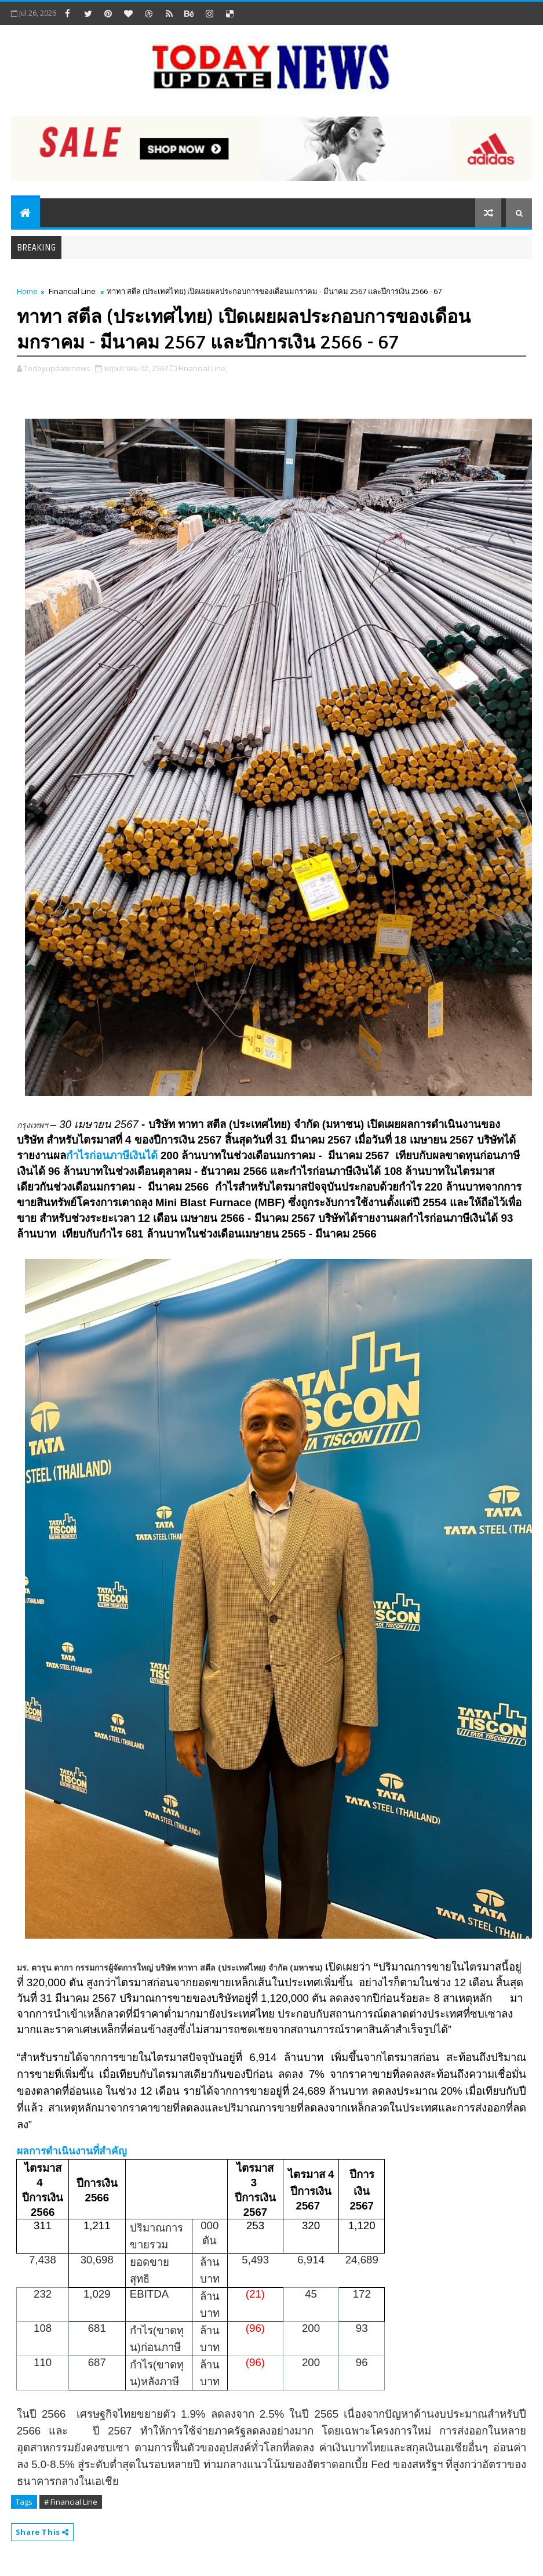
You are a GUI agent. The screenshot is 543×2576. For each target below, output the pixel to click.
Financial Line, (202, 368)
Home (27, 291)
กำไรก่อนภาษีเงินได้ (113, 1155)
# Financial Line (70, 2502)
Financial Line (72, 291)
